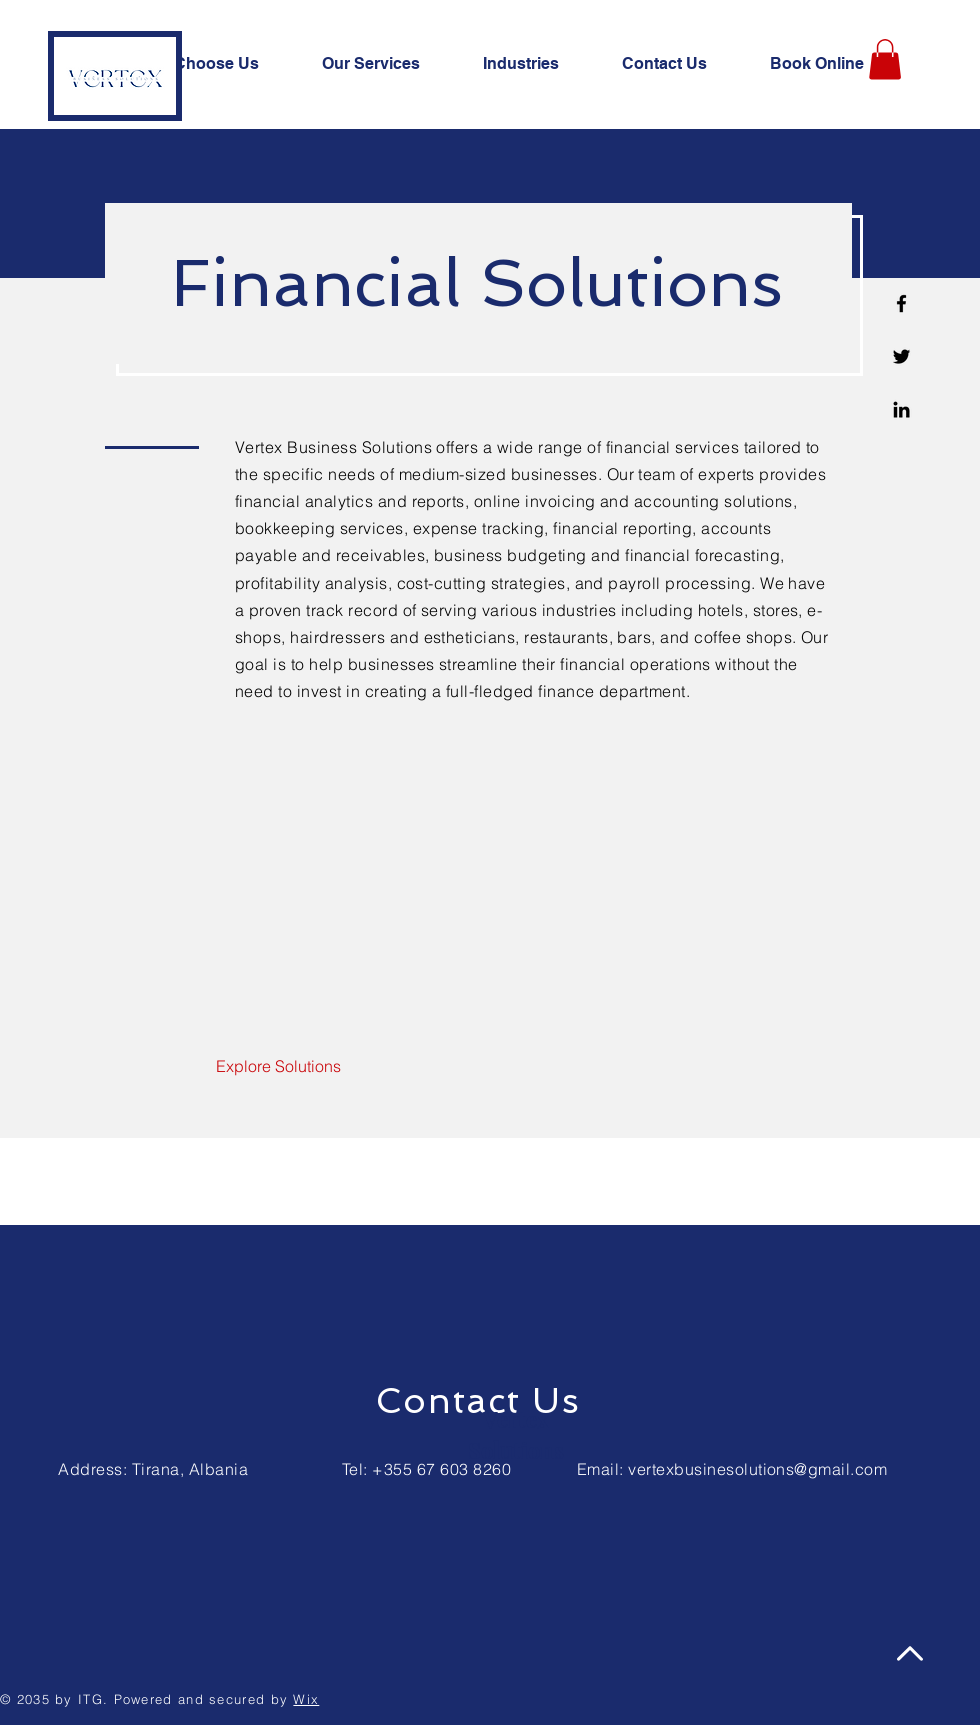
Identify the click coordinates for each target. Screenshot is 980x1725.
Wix (306, 1699)
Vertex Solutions (516, 1435)
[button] (885, 59)
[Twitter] (901, 356)
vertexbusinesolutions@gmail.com (757, 1469)
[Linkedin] (901, 409)
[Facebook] (901, 303)
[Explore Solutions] (278, 1067)
